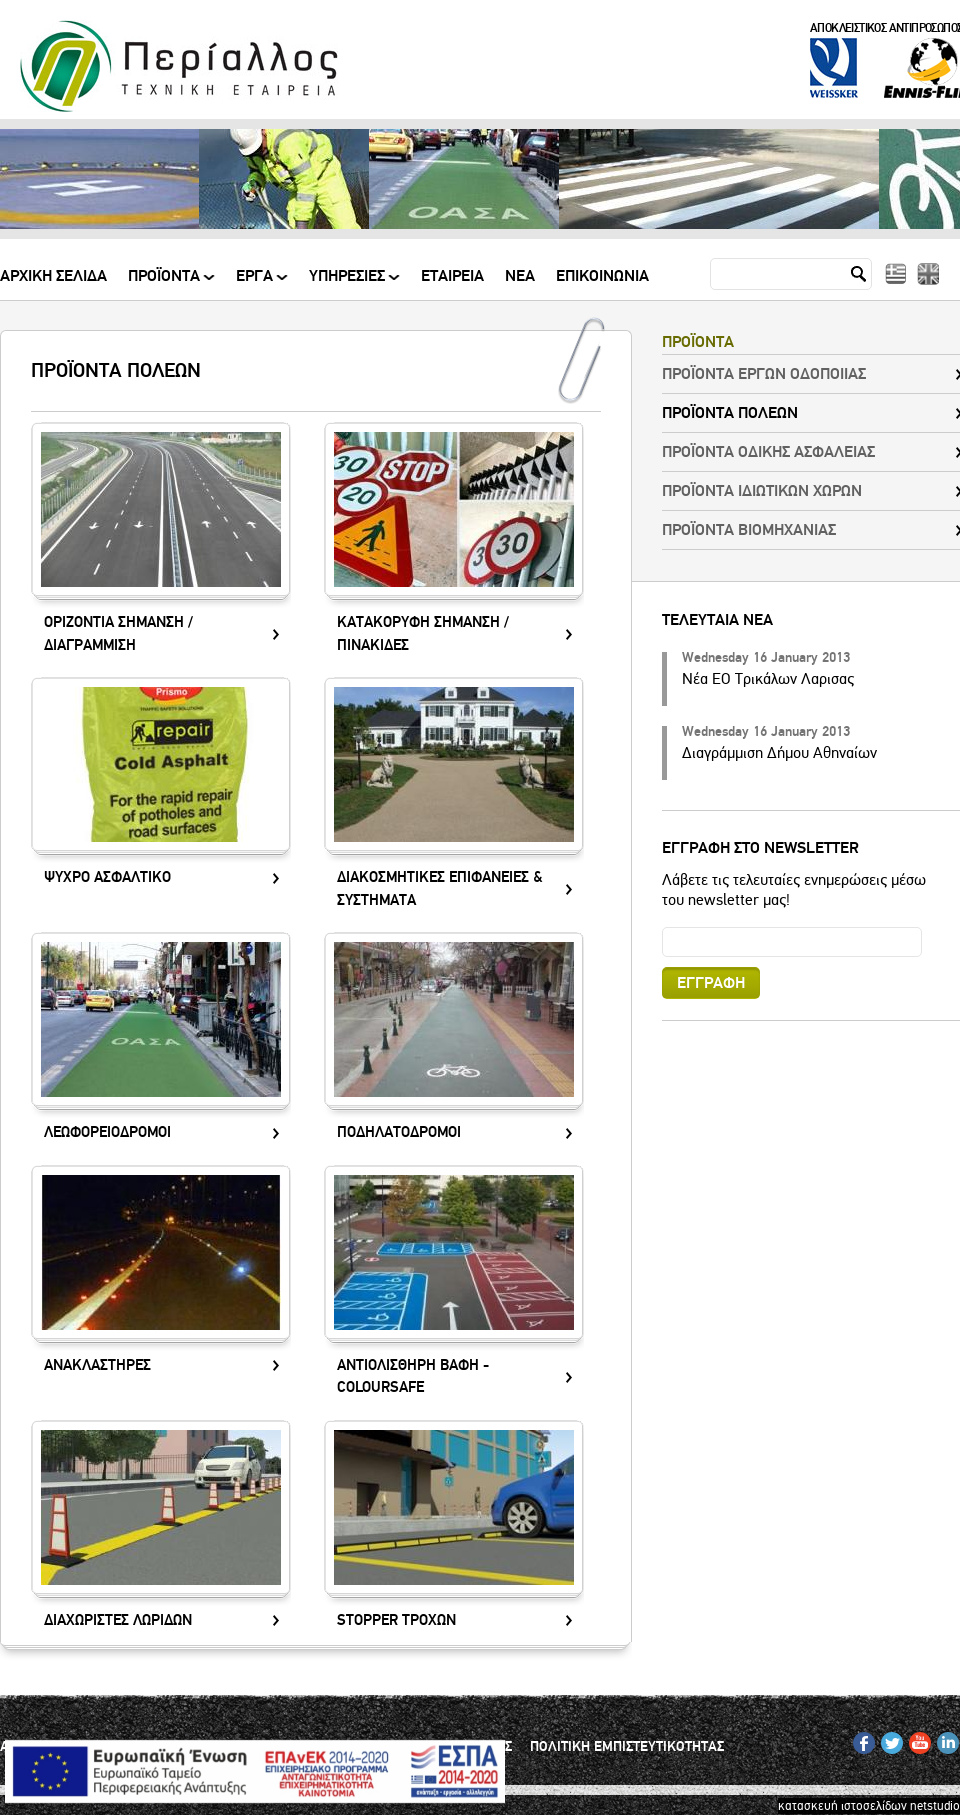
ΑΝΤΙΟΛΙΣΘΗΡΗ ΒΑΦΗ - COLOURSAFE (413, 1377)
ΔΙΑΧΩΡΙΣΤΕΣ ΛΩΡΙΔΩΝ (118, 1620)
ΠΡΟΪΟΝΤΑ (165, 283)
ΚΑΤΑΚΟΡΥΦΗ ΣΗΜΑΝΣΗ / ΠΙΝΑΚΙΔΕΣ (423, 634)
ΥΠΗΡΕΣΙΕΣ (348, 283)
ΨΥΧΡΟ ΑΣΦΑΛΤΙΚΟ (107, 877)
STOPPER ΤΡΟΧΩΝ (396, 1620)
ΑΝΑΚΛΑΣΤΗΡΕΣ (97, 1365)
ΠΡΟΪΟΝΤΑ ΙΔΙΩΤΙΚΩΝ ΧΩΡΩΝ (762, 491)
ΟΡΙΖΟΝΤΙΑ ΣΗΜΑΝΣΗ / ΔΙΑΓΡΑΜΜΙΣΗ (118, 634)
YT (915, 1739)
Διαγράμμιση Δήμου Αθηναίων (779, 753)
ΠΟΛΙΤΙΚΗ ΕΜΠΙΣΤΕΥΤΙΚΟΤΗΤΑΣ (627, 1747)
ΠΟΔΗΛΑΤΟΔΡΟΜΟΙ (399, 1132)
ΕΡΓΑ (256, 283)
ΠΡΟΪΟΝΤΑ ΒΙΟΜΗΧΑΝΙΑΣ (749, 530)
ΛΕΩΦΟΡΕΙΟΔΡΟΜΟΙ (107, 1132)
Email (662, 926)
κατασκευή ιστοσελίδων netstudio (869, 1806)
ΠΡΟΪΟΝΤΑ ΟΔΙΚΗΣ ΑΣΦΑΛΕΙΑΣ (768, 452)
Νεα (520, 277)
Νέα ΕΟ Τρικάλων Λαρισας (768, 679)
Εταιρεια (452, 277)
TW (889, 1739)
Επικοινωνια (602, 277)
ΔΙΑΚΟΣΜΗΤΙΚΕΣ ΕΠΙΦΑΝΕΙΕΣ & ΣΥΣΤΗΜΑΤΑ (440, 889)
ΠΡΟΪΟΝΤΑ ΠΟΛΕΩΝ (730, 413)
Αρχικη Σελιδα (53, 277)
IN (943, 1739)
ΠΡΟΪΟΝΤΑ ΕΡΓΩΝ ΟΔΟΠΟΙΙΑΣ (764, 374)
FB (860, 1739)
